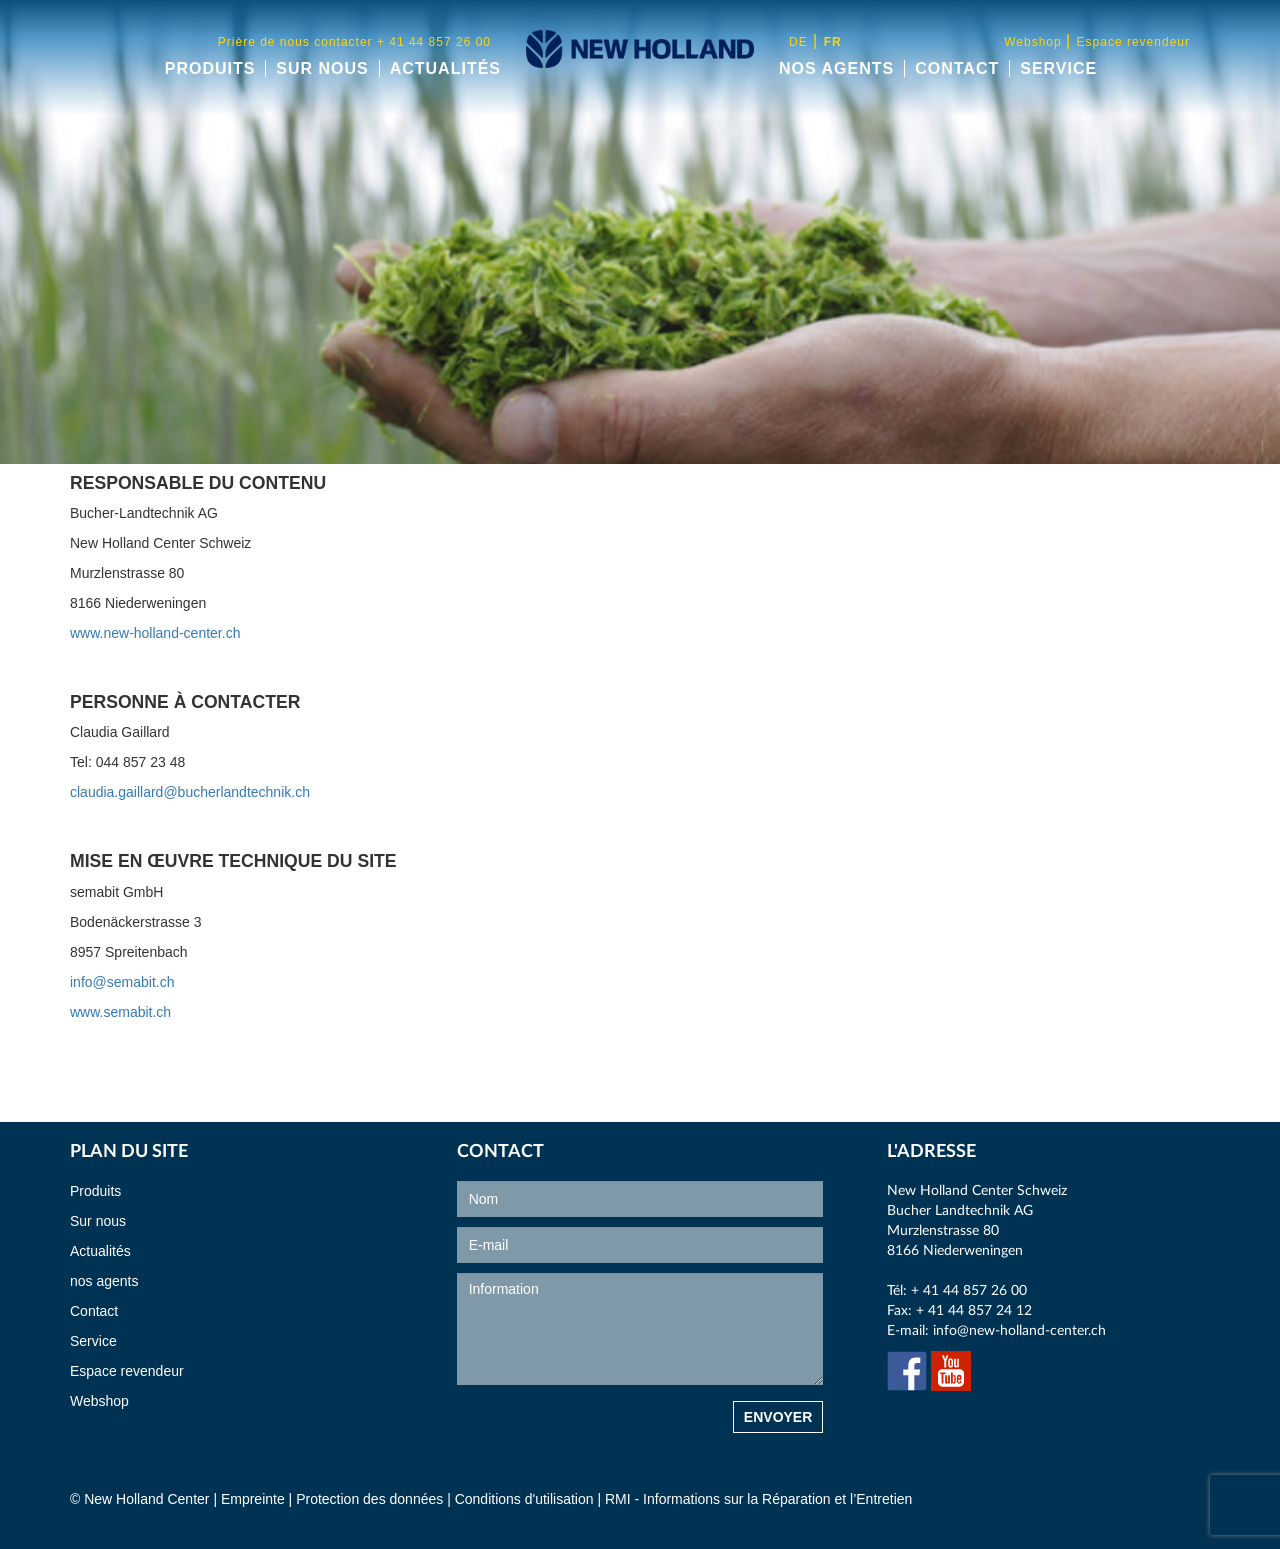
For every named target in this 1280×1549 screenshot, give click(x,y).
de (798, 42)
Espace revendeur (1133, 42)
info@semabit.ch (122, 982)
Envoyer (778, 1417)
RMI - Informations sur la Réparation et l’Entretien (758, 1499)
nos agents (836, 68)
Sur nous (322, 68)
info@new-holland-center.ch (1019, 1331)
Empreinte (253, 1499)
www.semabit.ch (120, 1012)
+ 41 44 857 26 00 (969, 1291)
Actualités (445, 68)
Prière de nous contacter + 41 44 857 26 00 (354, 42)
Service (1058, 68)
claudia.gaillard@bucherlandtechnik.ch (190, 792)
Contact (957, 68)
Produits (210, 68)
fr (833, 42)
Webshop (1035, 42)
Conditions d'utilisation (526, 1499)
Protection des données (369, 1499)
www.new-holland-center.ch (155, 633)
